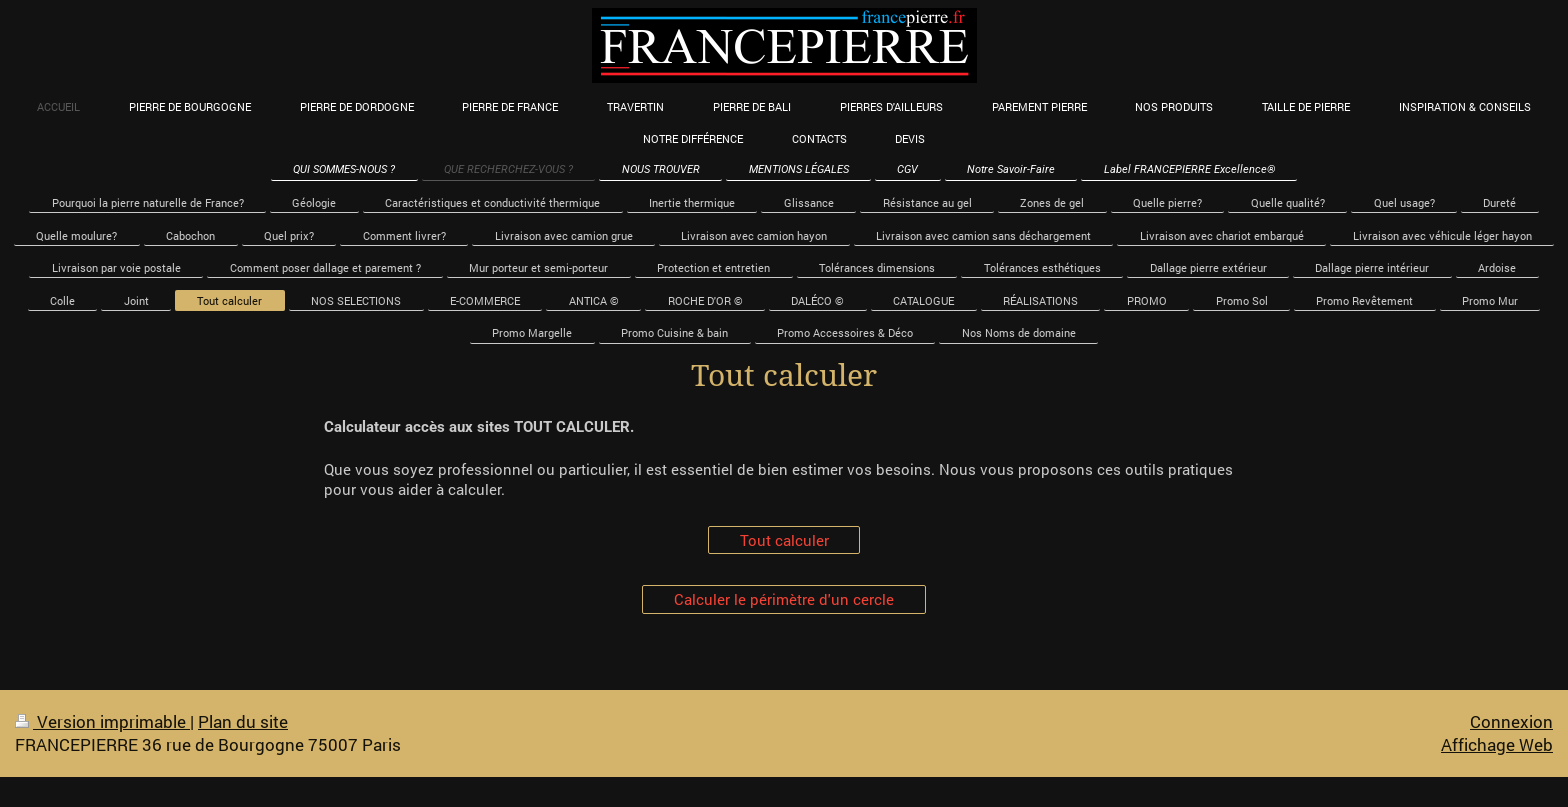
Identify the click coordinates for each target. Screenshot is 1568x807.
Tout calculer (784, 540)
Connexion (1511, 721)
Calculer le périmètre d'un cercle (784, 599)
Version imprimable (102, 721)
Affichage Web (1497, 744)
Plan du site (243, 721)
